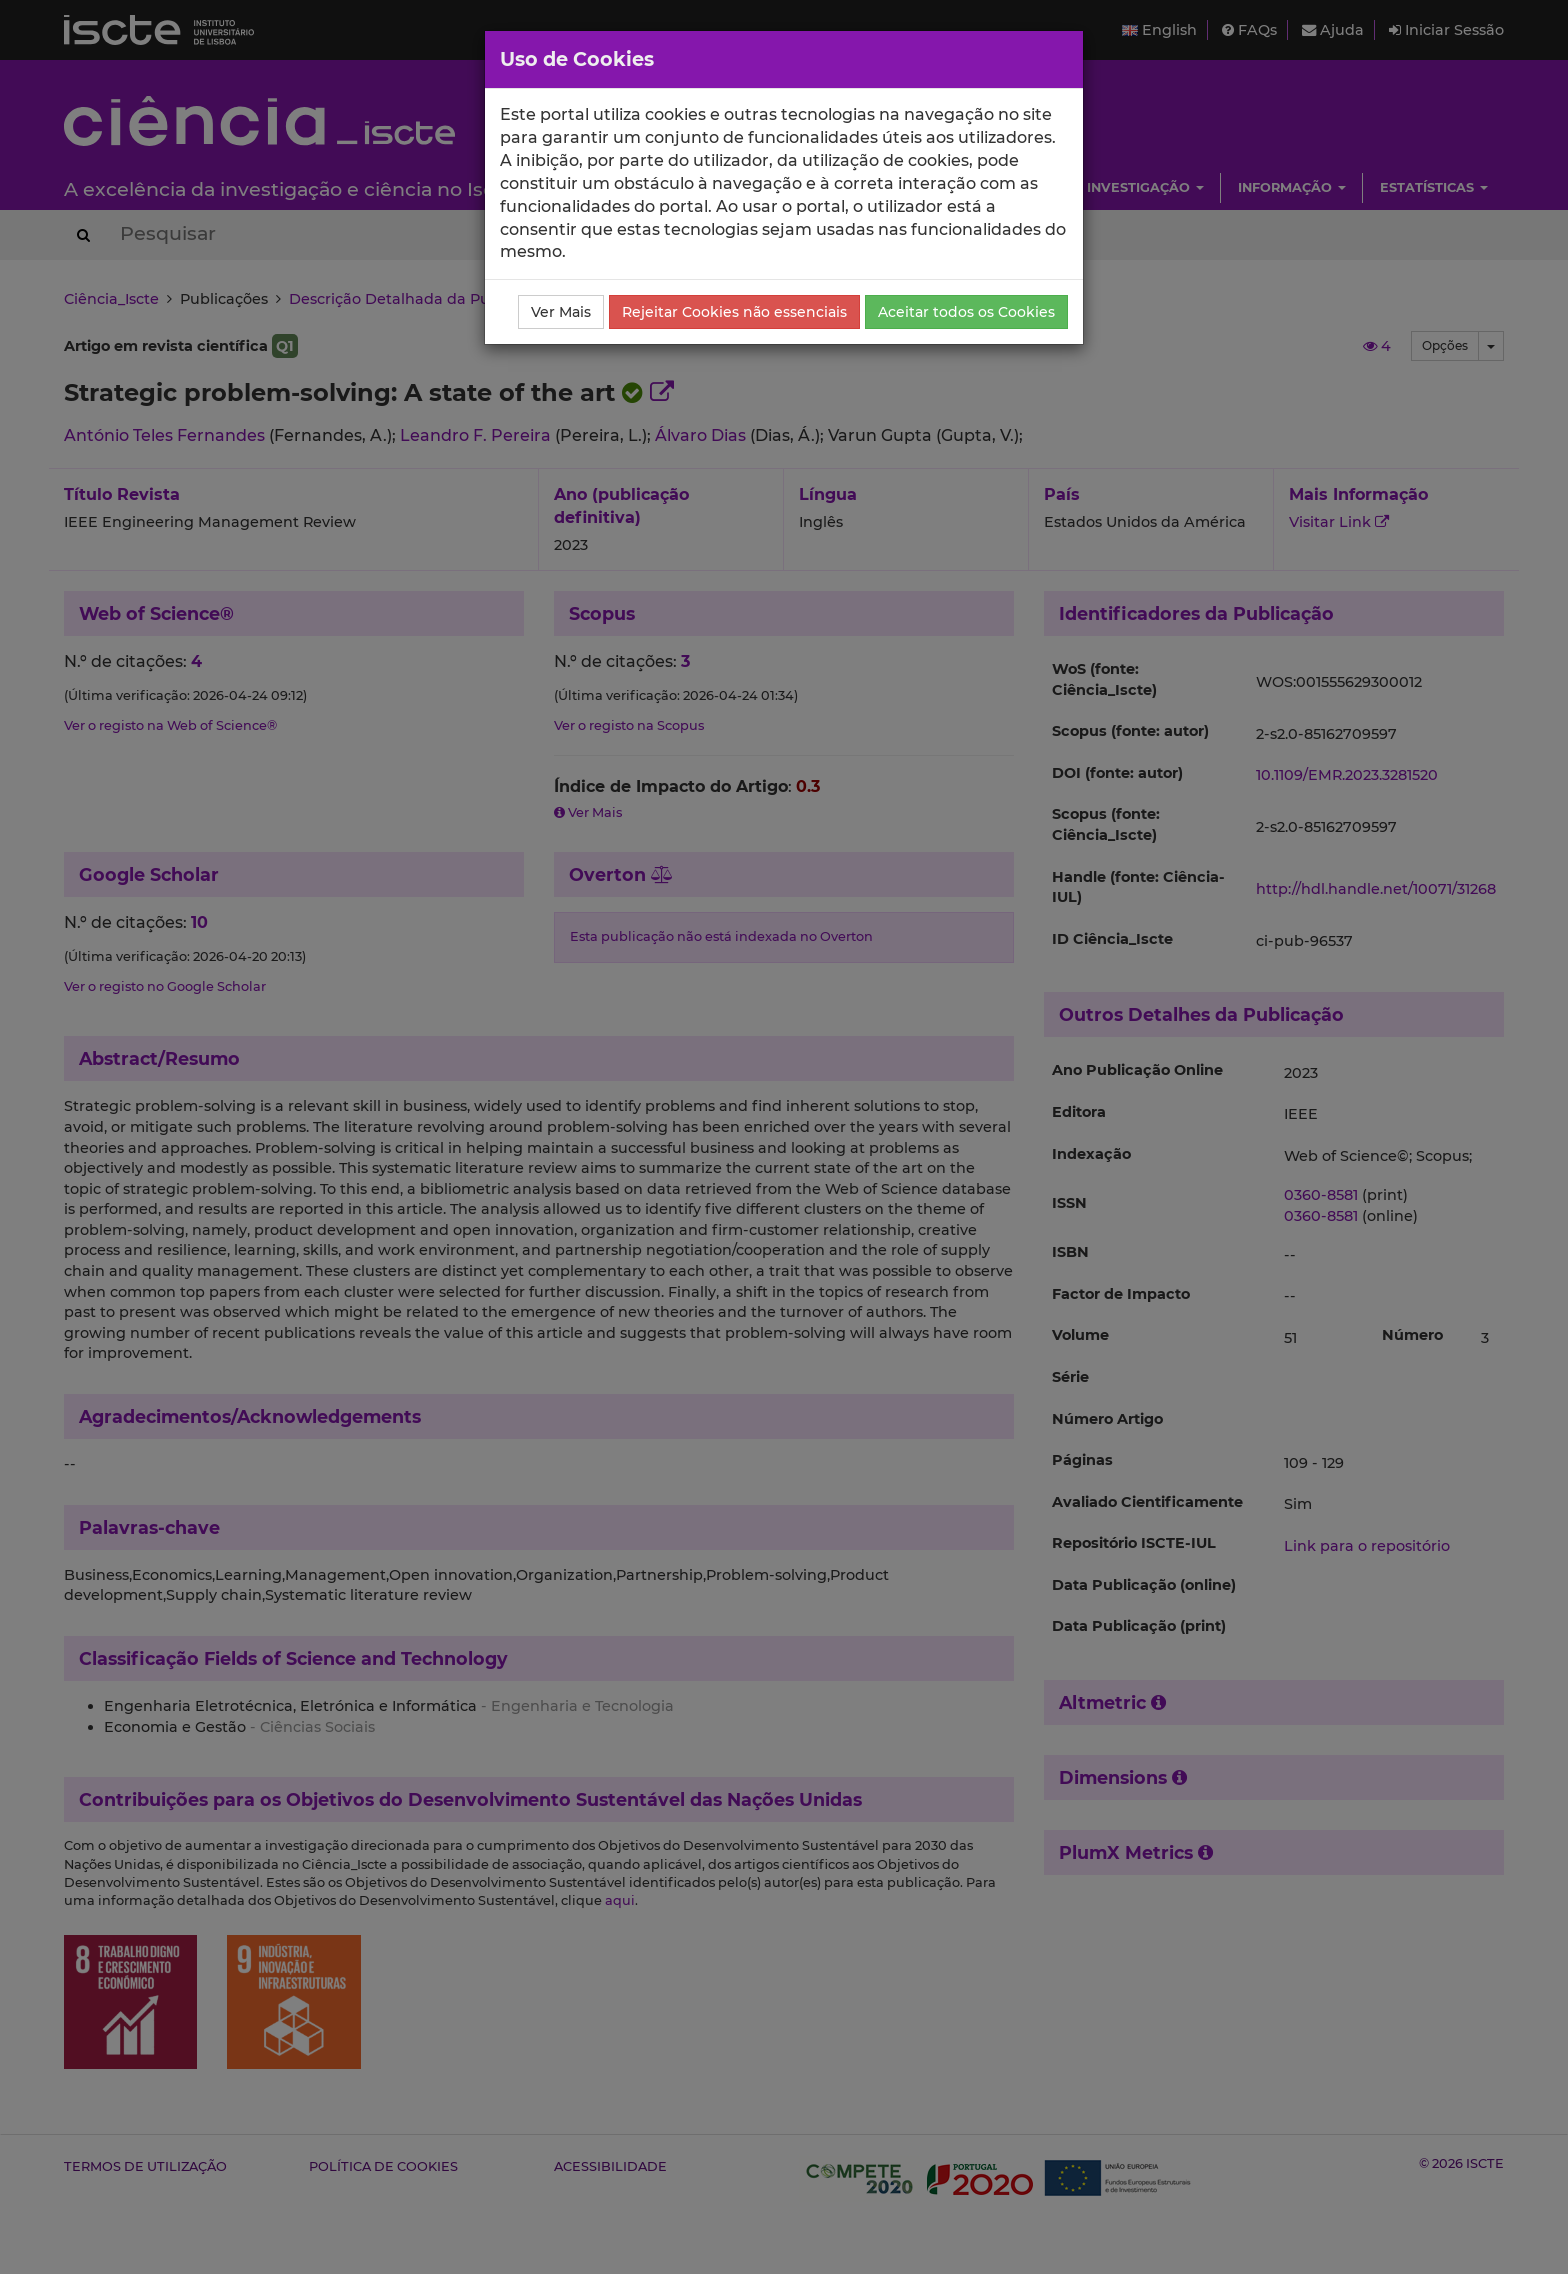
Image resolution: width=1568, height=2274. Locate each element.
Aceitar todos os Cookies (966, 312)
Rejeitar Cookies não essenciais (734, 312)
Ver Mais (561, 312)
